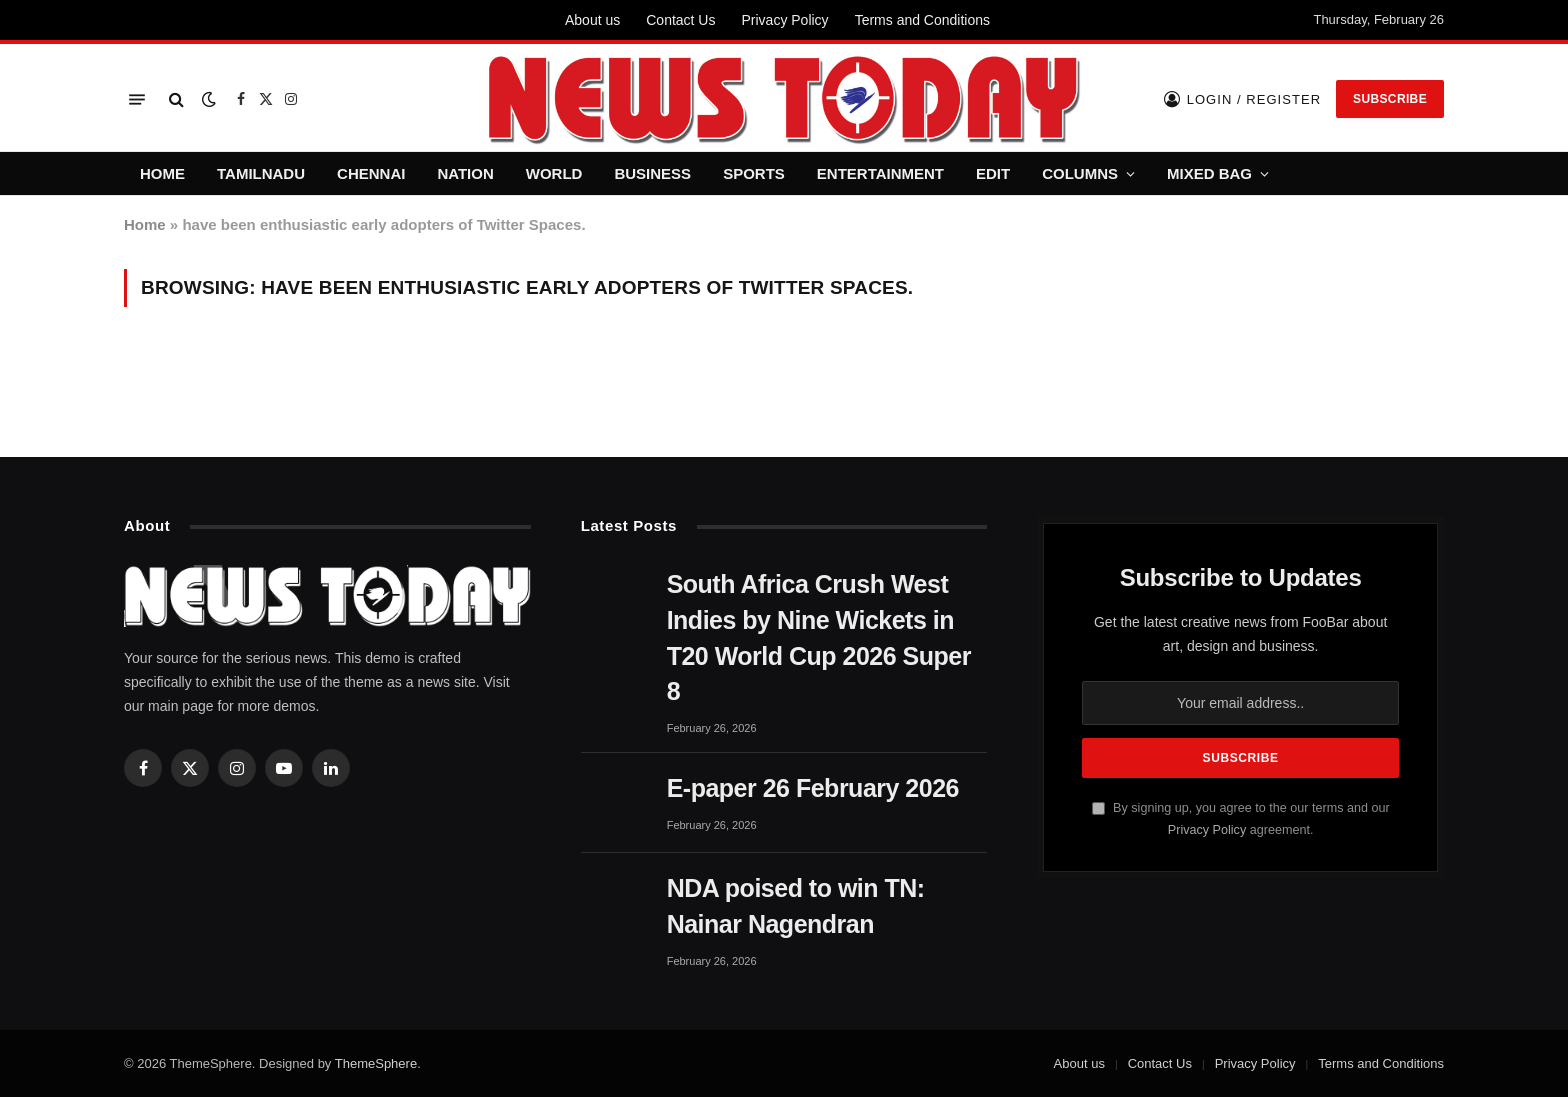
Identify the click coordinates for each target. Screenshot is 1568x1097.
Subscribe (1390, 99)
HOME (162, 173)
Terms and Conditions (922, 20)
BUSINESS (652, 173)
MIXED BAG (1209, 173)
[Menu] (137, 99)
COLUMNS (1080, 173)
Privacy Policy (784, 20)
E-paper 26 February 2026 (813, 788)
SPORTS (754, 173)
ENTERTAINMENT (880, 173)
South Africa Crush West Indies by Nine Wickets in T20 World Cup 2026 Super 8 (819, 637)
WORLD (554, 173)
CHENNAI (371, 173)
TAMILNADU (261, 173)
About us (592, 20)
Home (145, 224)
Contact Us (680, 20)
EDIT (993, 173)
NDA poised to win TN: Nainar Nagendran (796, 906)
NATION (465, 173)
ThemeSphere (376, 1063)
